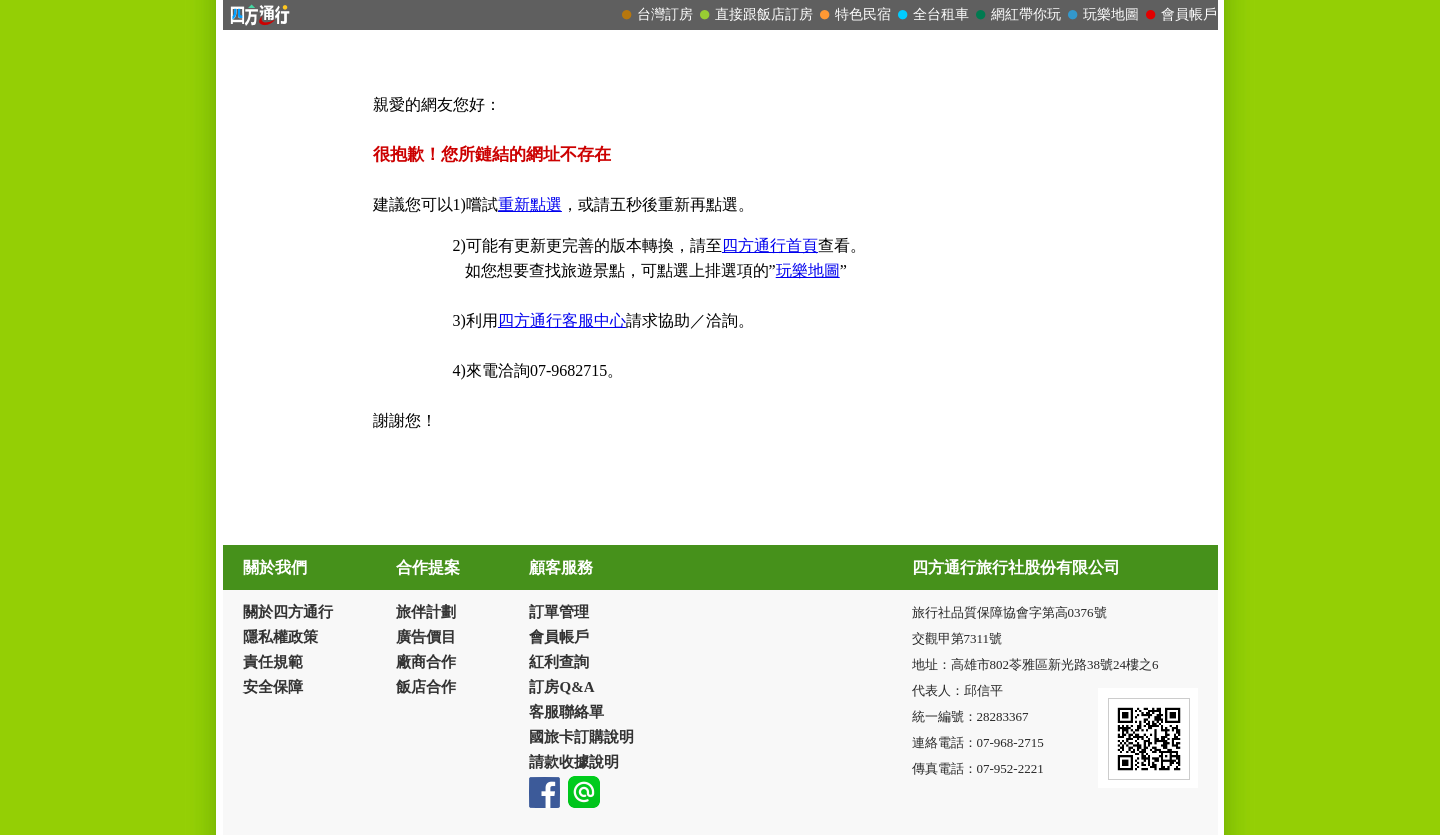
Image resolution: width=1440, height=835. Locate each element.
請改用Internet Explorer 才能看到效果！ (720, 15)
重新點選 (530, 204)
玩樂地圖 (808, 270)
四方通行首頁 (770, 245)
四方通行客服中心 (562, 320)
